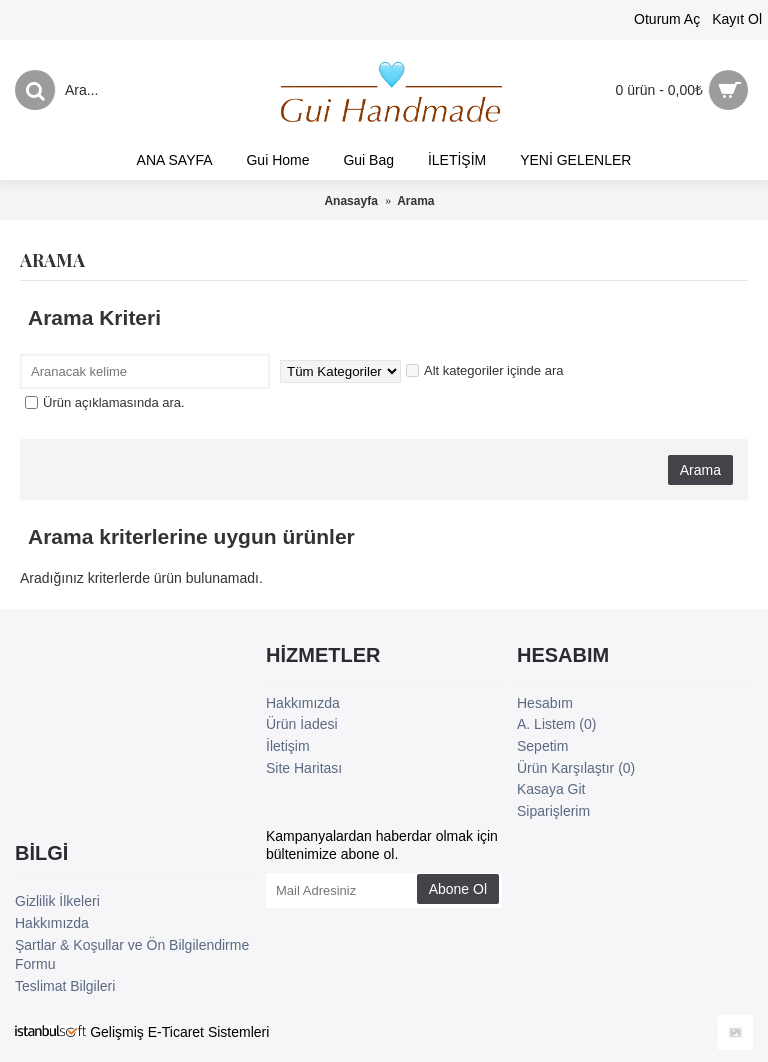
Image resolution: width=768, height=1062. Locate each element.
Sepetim (542, 746)
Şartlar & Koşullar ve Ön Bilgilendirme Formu (132, 955)
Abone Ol (458, 889)
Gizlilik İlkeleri (57, 901)
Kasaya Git (551, 789)
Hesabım (545, 703)
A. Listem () (556, 724)
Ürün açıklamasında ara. (105, 402)
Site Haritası (304, 768)
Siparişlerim (553, 811)
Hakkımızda (303, 703)
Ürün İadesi (302, 724)
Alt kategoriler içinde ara (484, 370)
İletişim (288, 746)
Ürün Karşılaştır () (576, 768)
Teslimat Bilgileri (65, 986)
